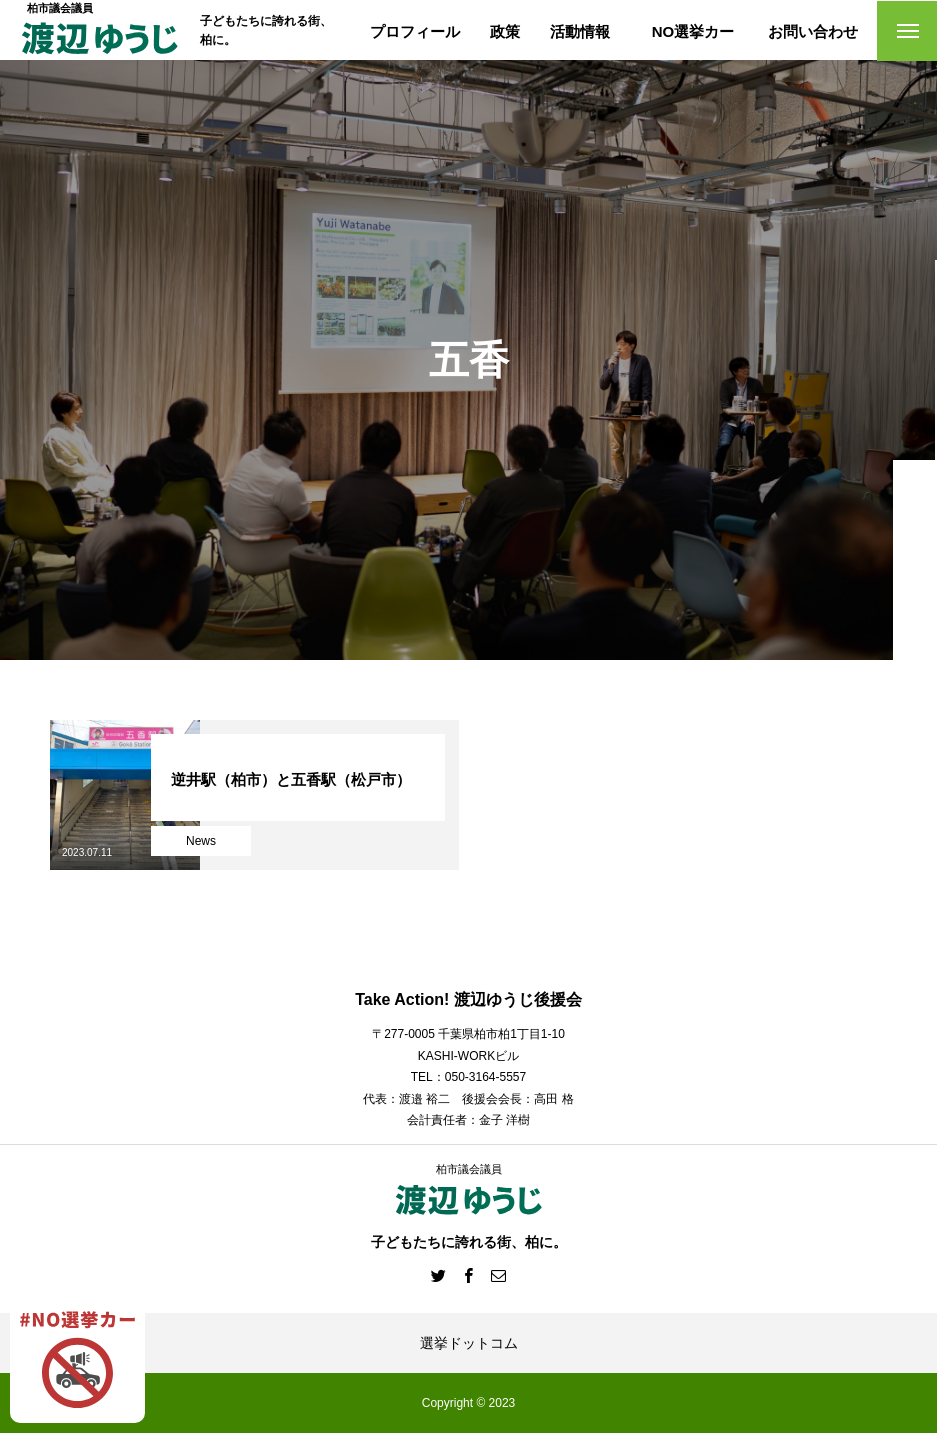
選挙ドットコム (469, 1343)
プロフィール (415, 31)
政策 (505, 31)
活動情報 (580, 31)
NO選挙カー (693, 31)
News (201, 841)
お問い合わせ (813, 31)
